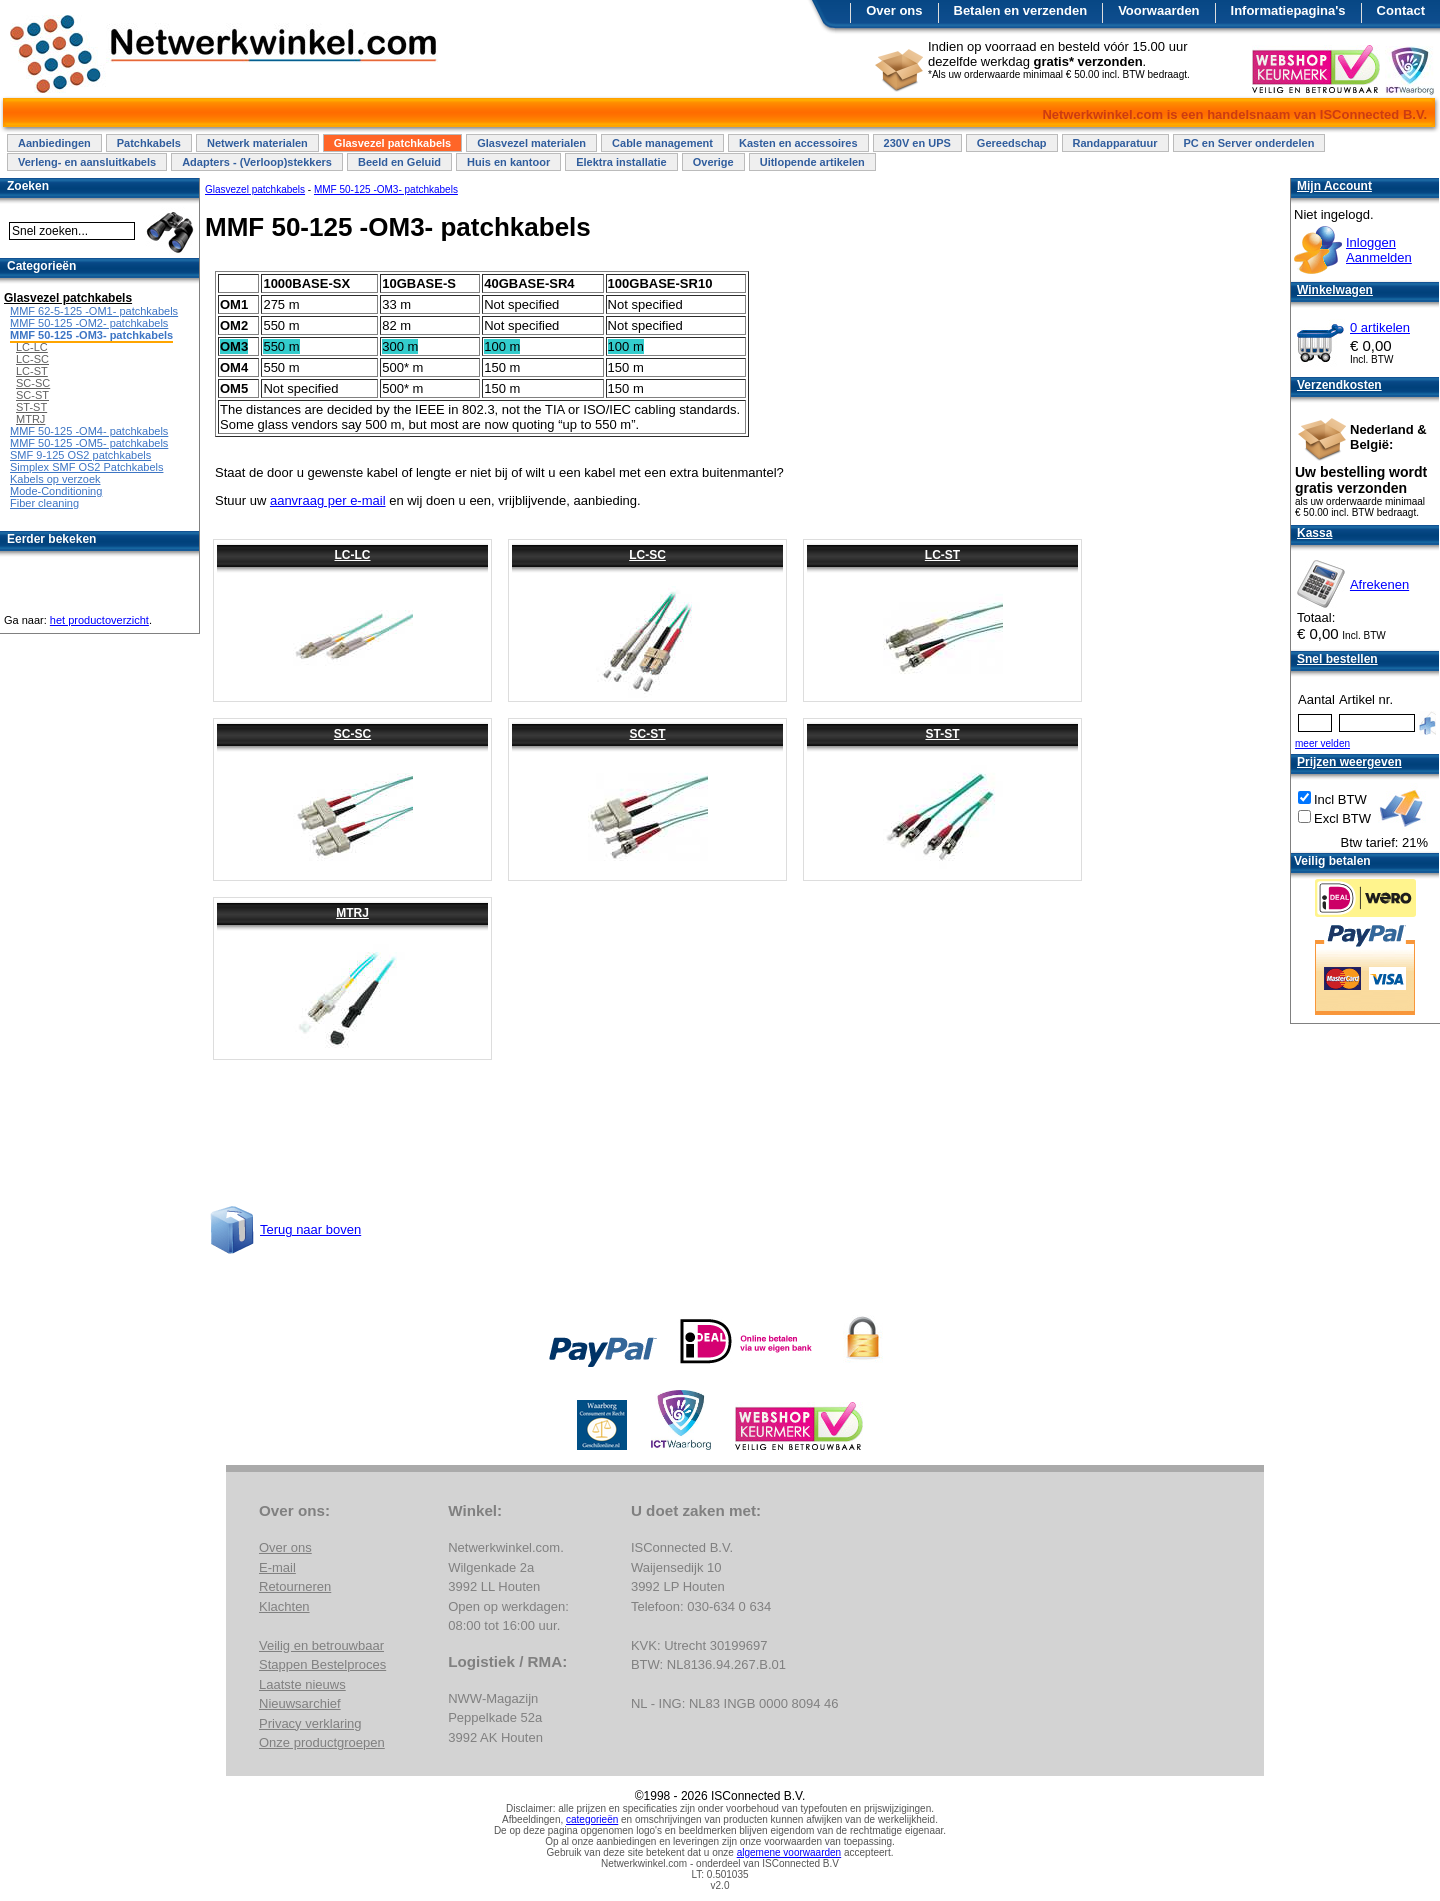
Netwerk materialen (257, 143)
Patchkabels (149, 143)
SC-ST (648, 734)
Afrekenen (1379, 584)
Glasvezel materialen (531, 143)
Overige (713, 162)
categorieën (592, 1819)
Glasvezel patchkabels (392, 143)
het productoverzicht (99, 620)
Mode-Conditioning (56, 491)
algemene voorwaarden (789, 1852)
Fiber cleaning (44, 503)
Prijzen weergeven (1349, 762)
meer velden (1322, 743)
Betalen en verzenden (1021, 10)
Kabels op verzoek (55, 479)
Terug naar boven (310, 1229)
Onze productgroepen (322, 1742)
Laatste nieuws (302, 1684)
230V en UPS (917, 143)
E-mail (277, 1567)
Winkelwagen (1335, 290)
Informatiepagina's (1288, 10)
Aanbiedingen (54, 143)
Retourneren (295, 1586)
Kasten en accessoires (798, 143)
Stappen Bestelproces (322, 1664)
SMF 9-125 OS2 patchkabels (80, 455)
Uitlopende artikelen (812, 162)
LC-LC (353, 555)
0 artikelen (1380, 327)
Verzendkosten (1339, 385)
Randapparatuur (1115, 143)
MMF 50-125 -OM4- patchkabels (89, 431)
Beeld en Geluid (399, 162)
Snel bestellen (1337, 659)
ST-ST (942, 734)
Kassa (1314, 533)
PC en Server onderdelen (1249, 143)
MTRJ (352, 913)
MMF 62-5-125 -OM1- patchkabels (94, 311)
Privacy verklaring (310, 1723)
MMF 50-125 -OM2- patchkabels (89, 323)
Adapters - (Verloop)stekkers (257, 162)
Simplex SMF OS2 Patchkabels (86, 467)
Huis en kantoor (508, 162)
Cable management (662, 143)
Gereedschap (1012, 143)
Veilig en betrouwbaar (321, 1645)
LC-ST (942, 555)
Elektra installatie (621, 162)
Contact (1401, 10)
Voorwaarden (1158, 10)
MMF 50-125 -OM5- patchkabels (89, 443)
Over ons (894, 10)
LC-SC (647, 555)
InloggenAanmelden (1379, 250)
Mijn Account (1334, 186)
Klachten (284, 1606)
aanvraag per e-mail (328, 500)
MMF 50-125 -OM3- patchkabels (386, 189)
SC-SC (352, 734)
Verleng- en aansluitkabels (87, 162)
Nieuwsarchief (300, 1703)
